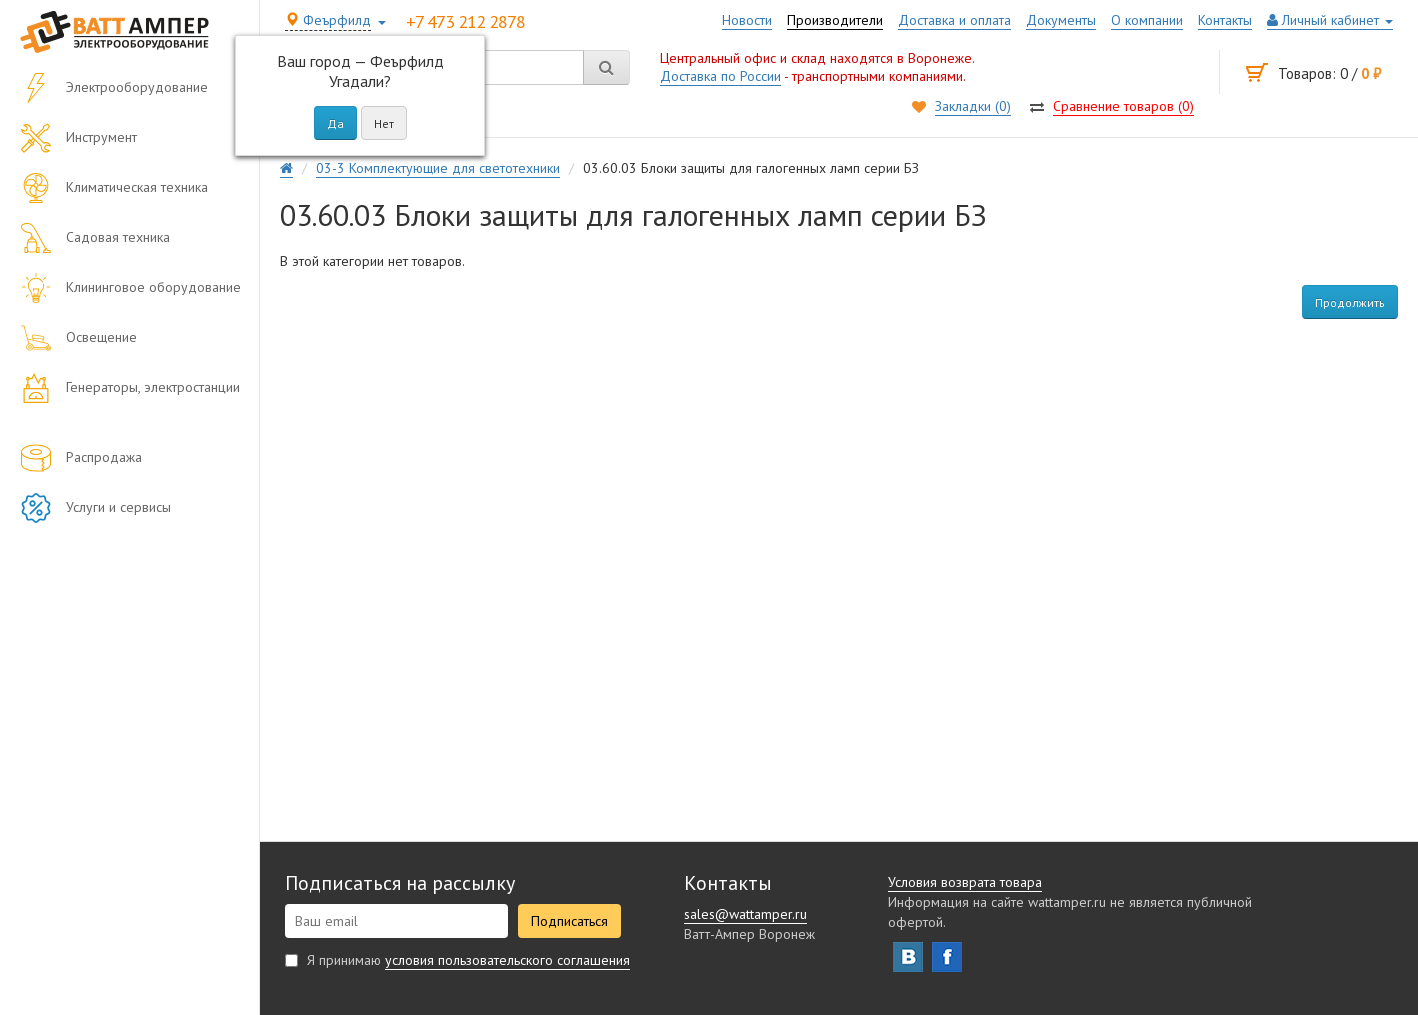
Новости (747, 20)
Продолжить (1350, 302)
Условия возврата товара (965, 882)
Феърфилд (328, 20)
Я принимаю (457, 960)
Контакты (1225, 20)
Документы (1061, 20)
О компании (1147, 20)
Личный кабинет (1330, 20)
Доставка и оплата (954, 20)
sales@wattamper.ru (745, 914)
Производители (835, 20)
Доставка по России (720, 76)
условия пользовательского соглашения (507, 960)
